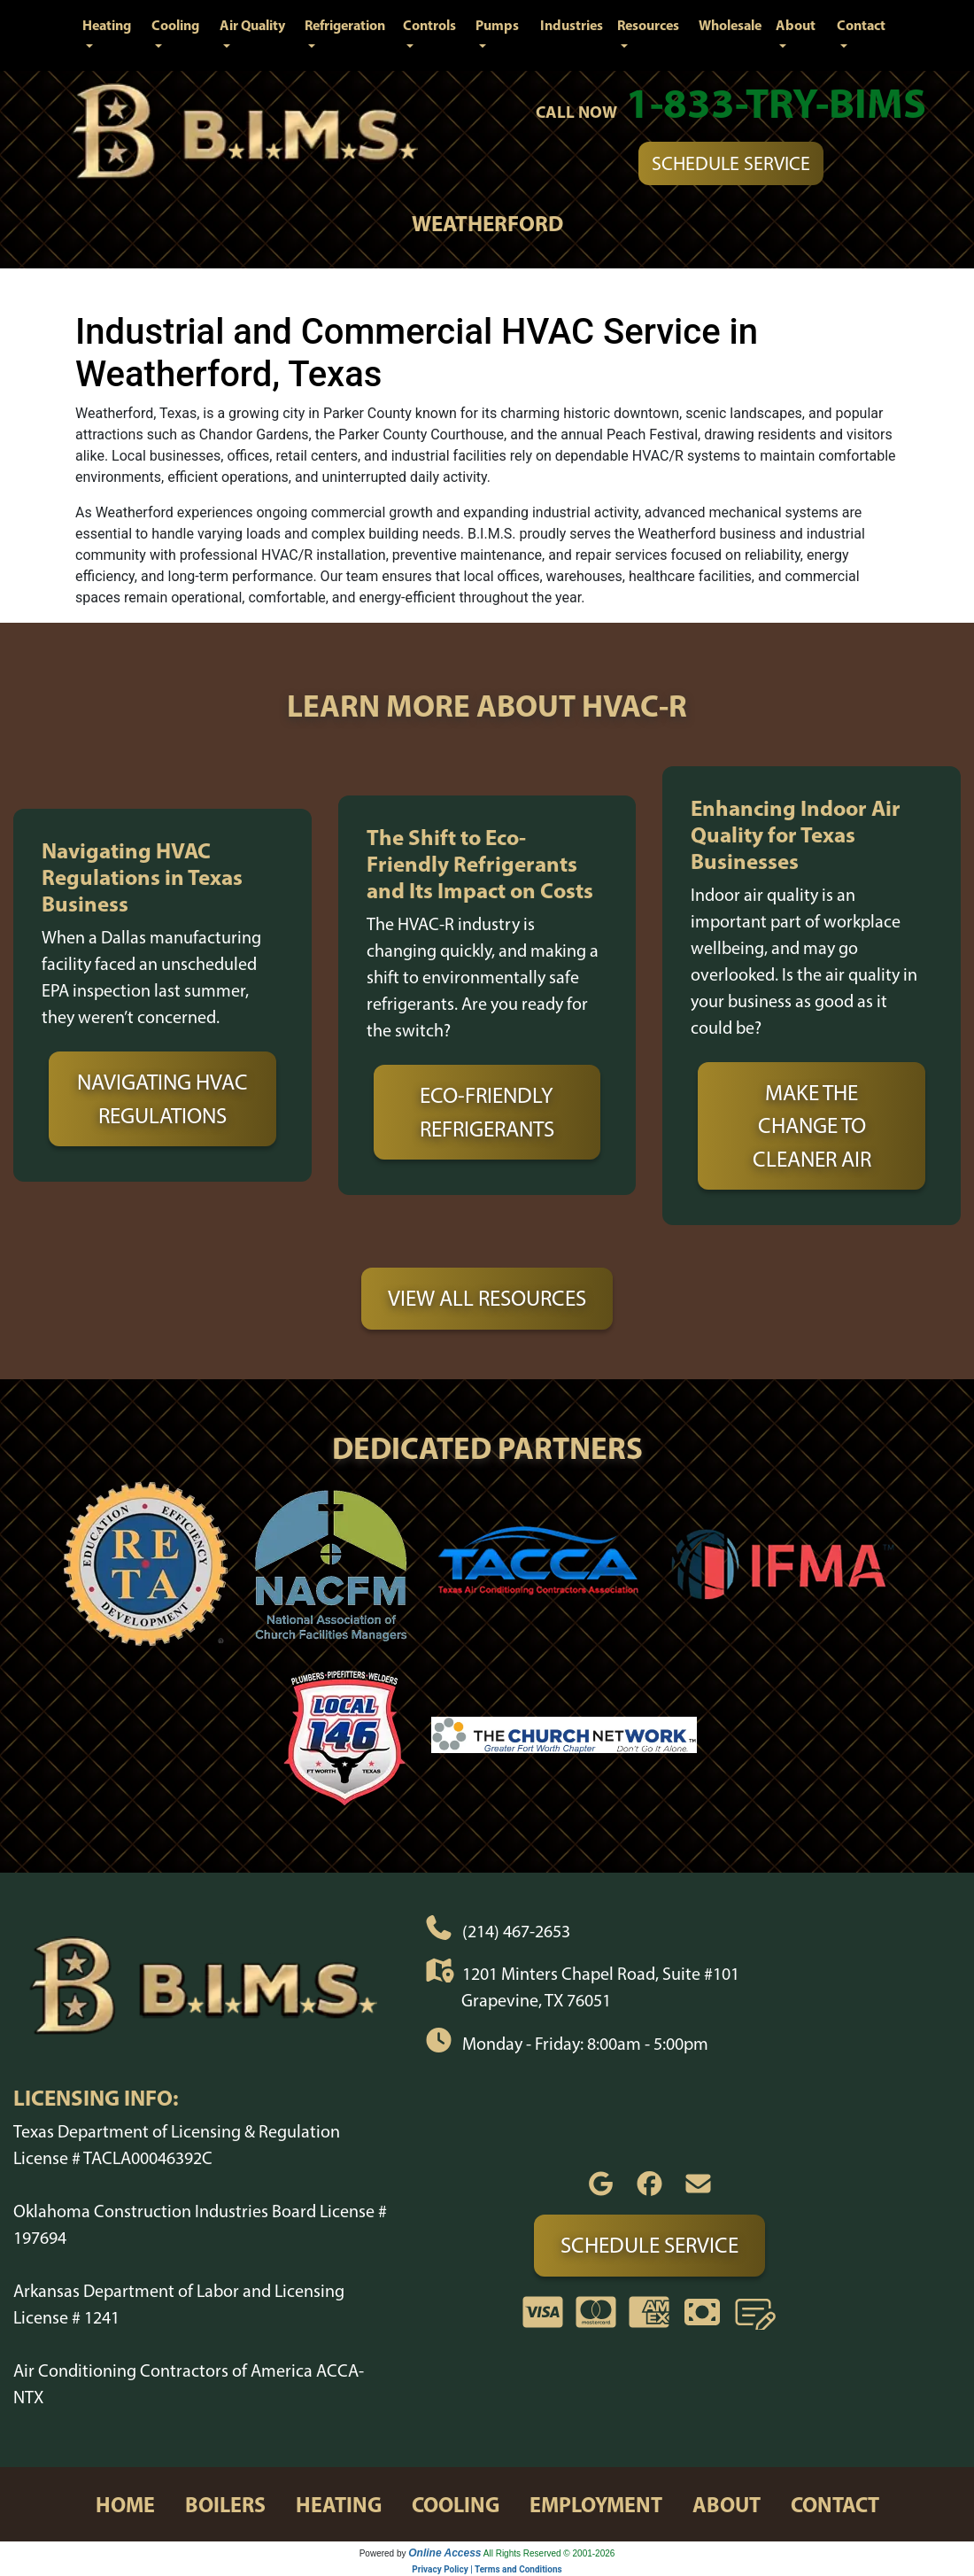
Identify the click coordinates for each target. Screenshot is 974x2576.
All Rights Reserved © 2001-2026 (549, 2553)
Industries (571, 25)
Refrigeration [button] (345, 25)
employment (596, 2504)
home (125, 2504)
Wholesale (730, 25)
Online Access (444, 2553)
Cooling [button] (175, 25)
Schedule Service (731, 163)
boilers (225, 2504)
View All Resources (487, 1297)
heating (339, 2504)
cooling (455, 2504)
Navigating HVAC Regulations (162, 1098)
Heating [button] (106, 25)
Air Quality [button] (252, 25)
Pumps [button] (497, 25)
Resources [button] (648, 25)
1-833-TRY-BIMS (776, 102)
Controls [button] (429, 25)
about (726, 2504)
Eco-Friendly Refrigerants (487, 1112)
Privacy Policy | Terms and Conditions (486, 2569)
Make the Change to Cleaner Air (812, 1125)
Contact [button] (861, 25)
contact (835, 2504)
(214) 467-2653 (516, 1930)
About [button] (796, 25)
